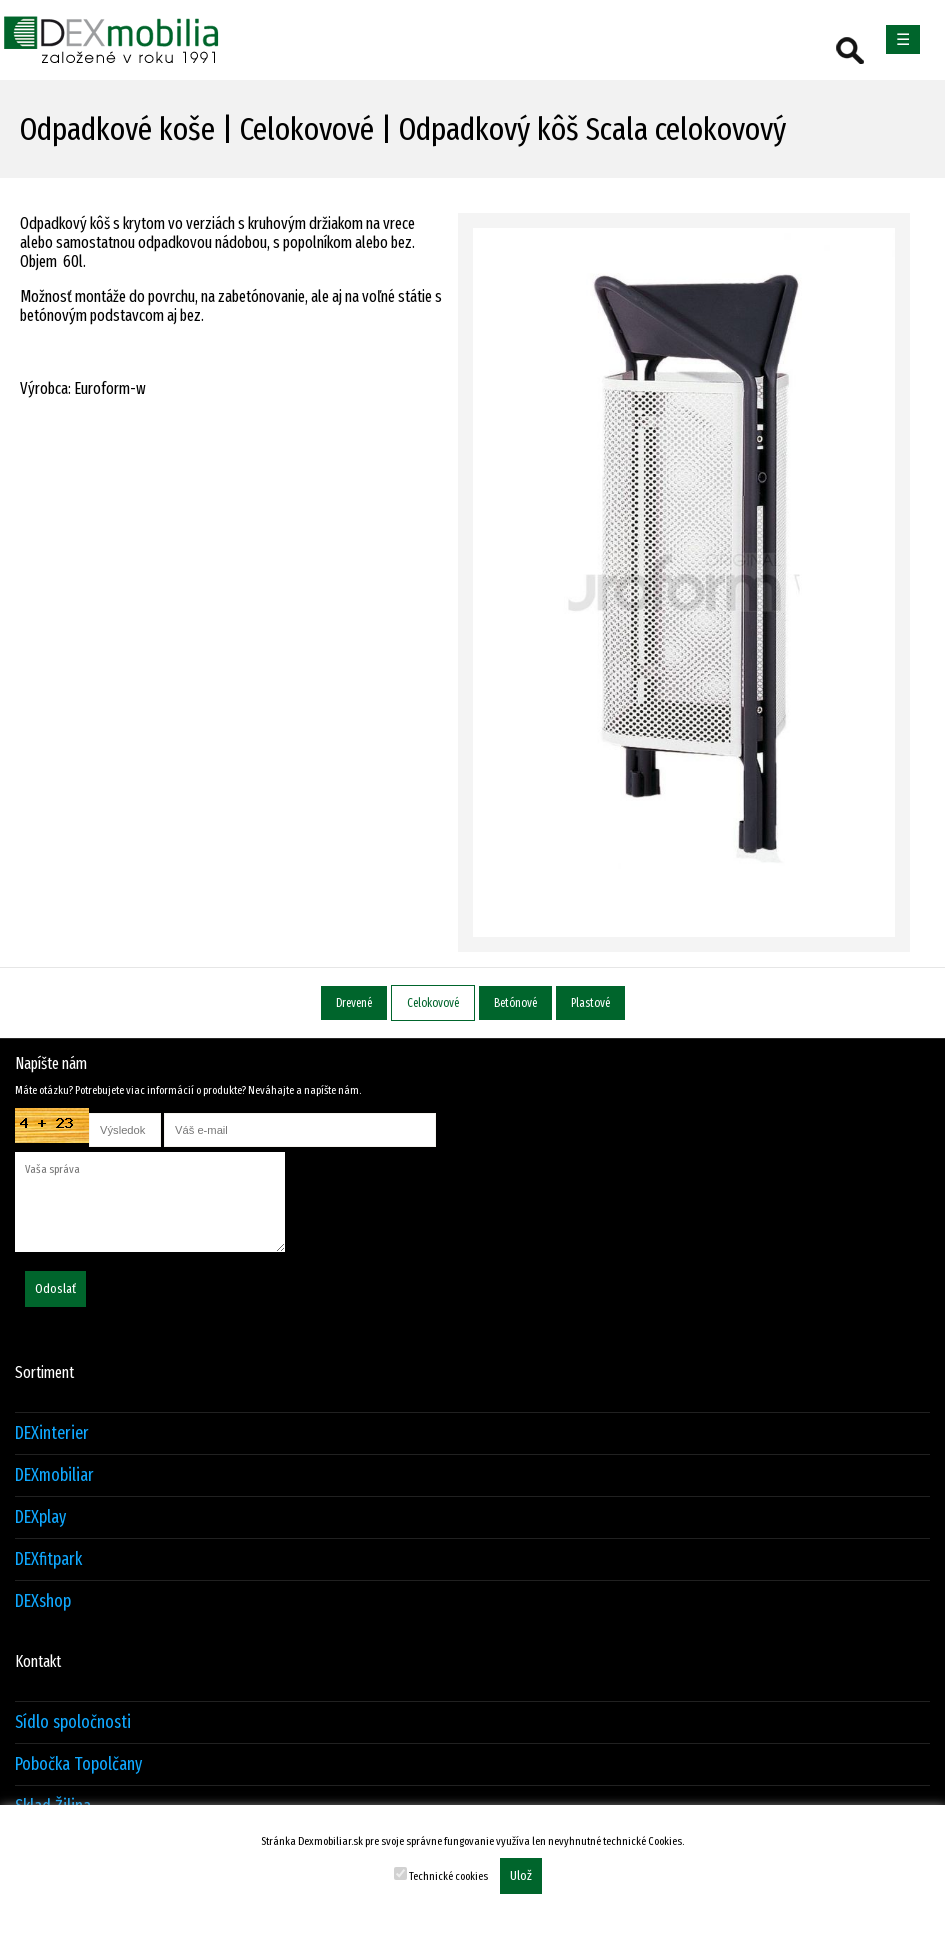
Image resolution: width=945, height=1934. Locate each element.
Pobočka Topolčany (78, 1764)
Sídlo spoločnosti (73, 1722)
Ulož (521, 1876)
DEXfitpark (48, 1559)
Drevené (354, 1003)
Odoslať (55, 1289)
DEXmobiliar (54, 1475)
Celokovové (433, 1003)
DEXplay (40, 1517)
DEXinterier (52, 1433)
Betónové (515, 1003)
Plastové (590, 1003)
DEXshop (43, 1601)
